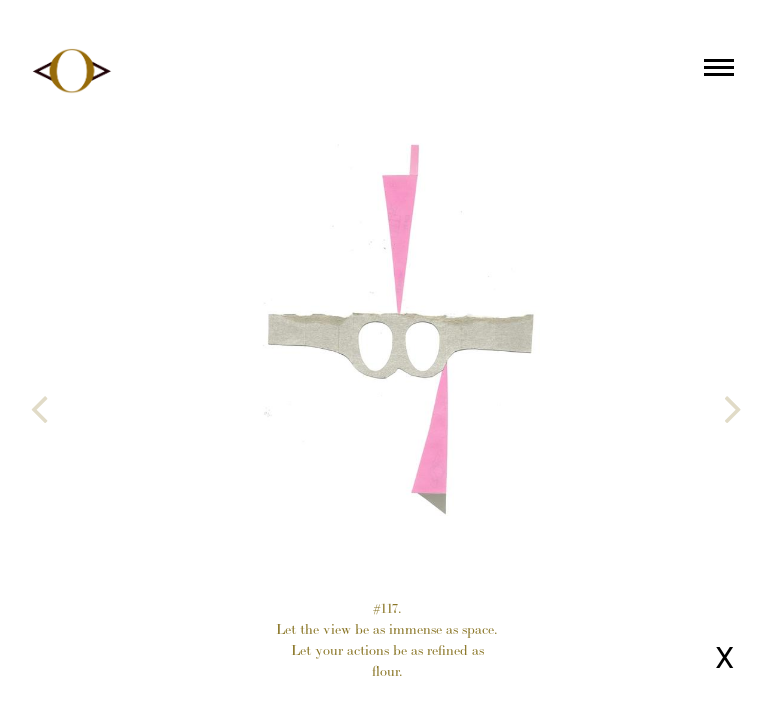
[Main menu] (719, 71)
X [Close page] (724, 657)
